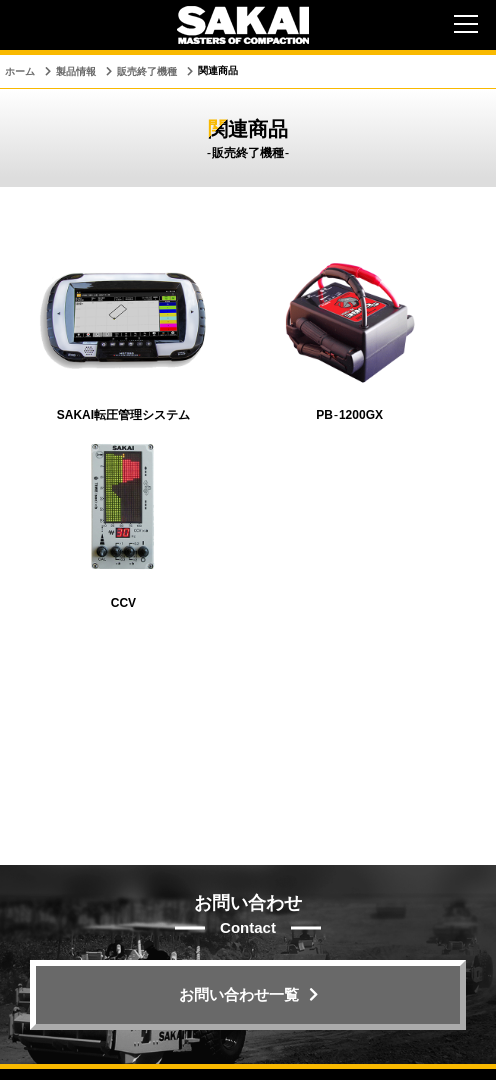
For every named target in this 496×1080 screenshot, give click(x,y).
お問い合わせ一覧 (239, 994)
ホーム (20, 71)
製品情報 (76, 71)
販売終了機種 (147, 71)
